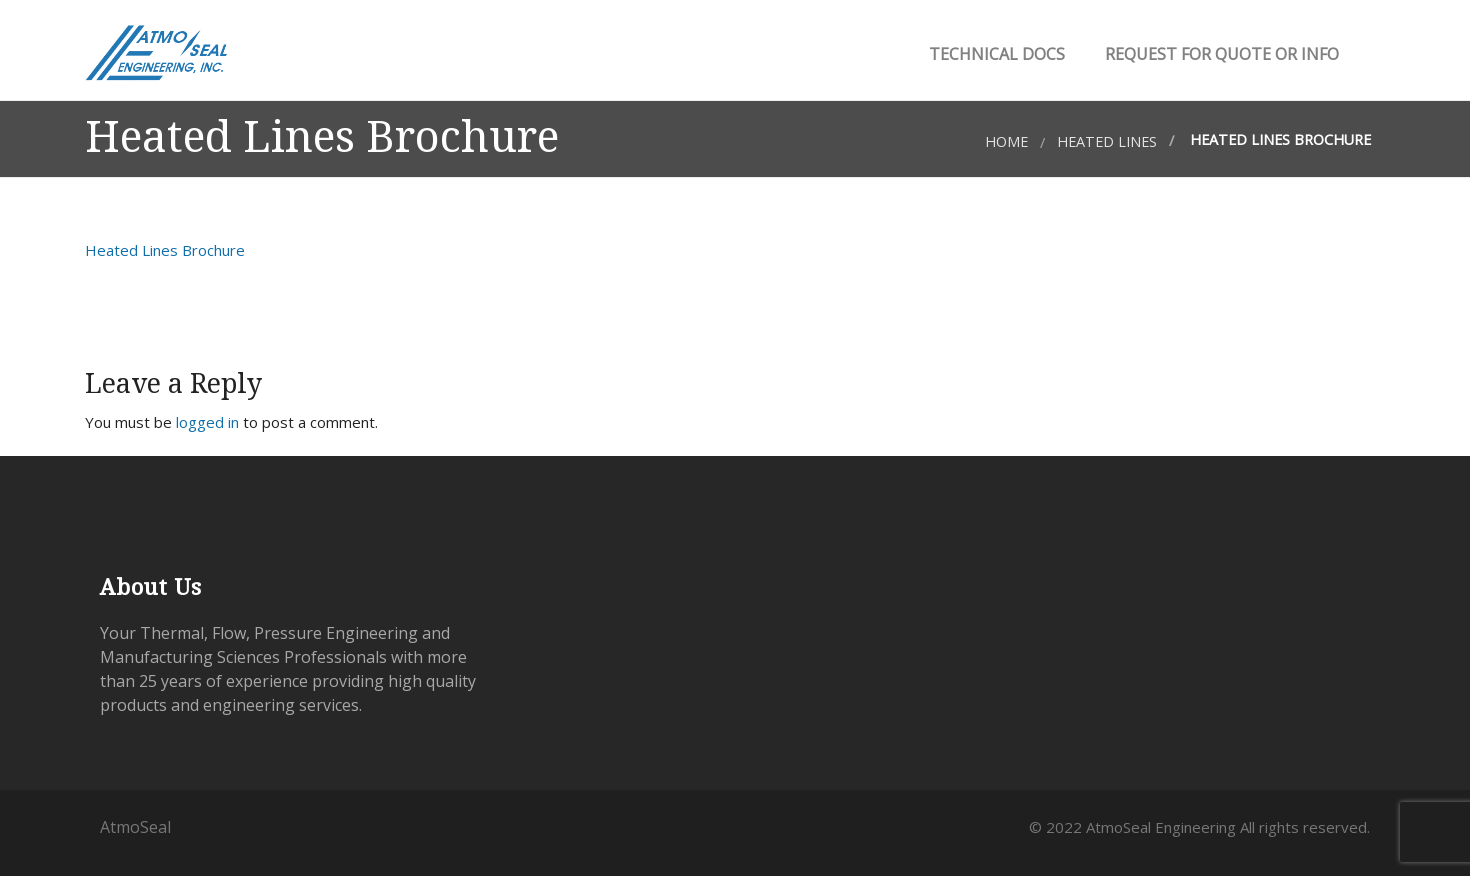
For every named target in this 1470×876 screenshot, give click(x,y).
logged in (207, 422)
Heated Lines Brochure (165, 250)
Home (1006, 141)
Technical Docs (995, 54)
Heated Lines (1107, 141)
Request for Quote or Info (1220, 54)
